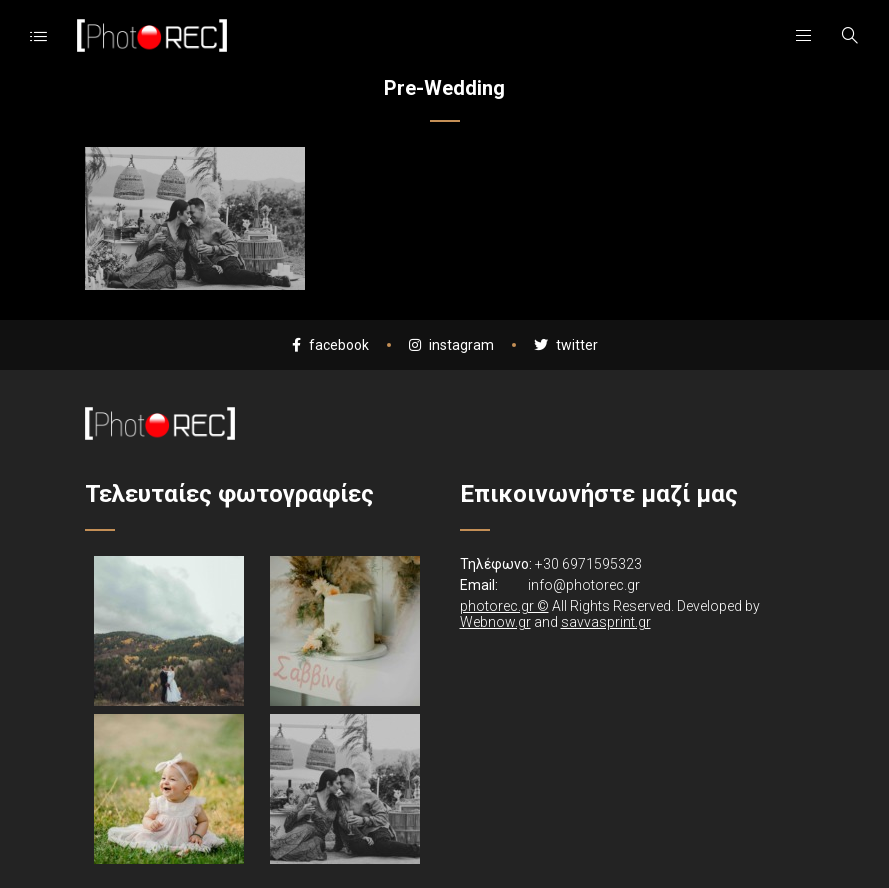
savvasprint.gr (606, 622)
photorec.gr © (504, 606)
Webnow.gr (495, 622)
